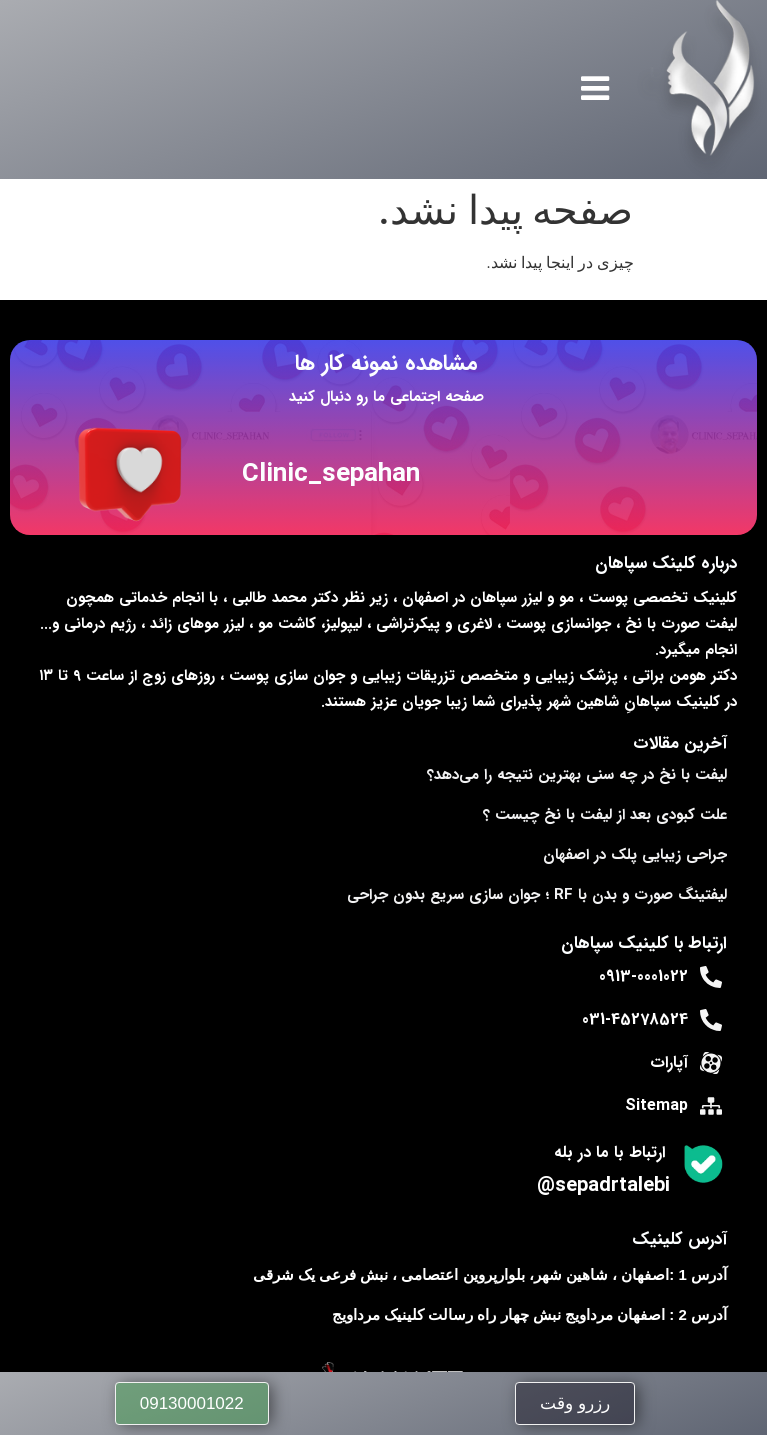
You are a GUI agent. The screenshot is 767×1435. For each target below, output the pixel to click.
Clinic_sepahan (331, 474)
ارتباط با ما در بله (609, 1152)
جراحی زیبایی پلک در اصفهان (635, 855)
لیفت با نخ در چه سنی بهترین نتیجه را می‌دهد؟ (577, 775)
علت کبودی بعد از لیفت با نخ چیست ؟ (605, 815)
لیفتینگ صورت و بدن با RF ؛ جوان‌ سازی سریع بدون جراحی (537, 895)
